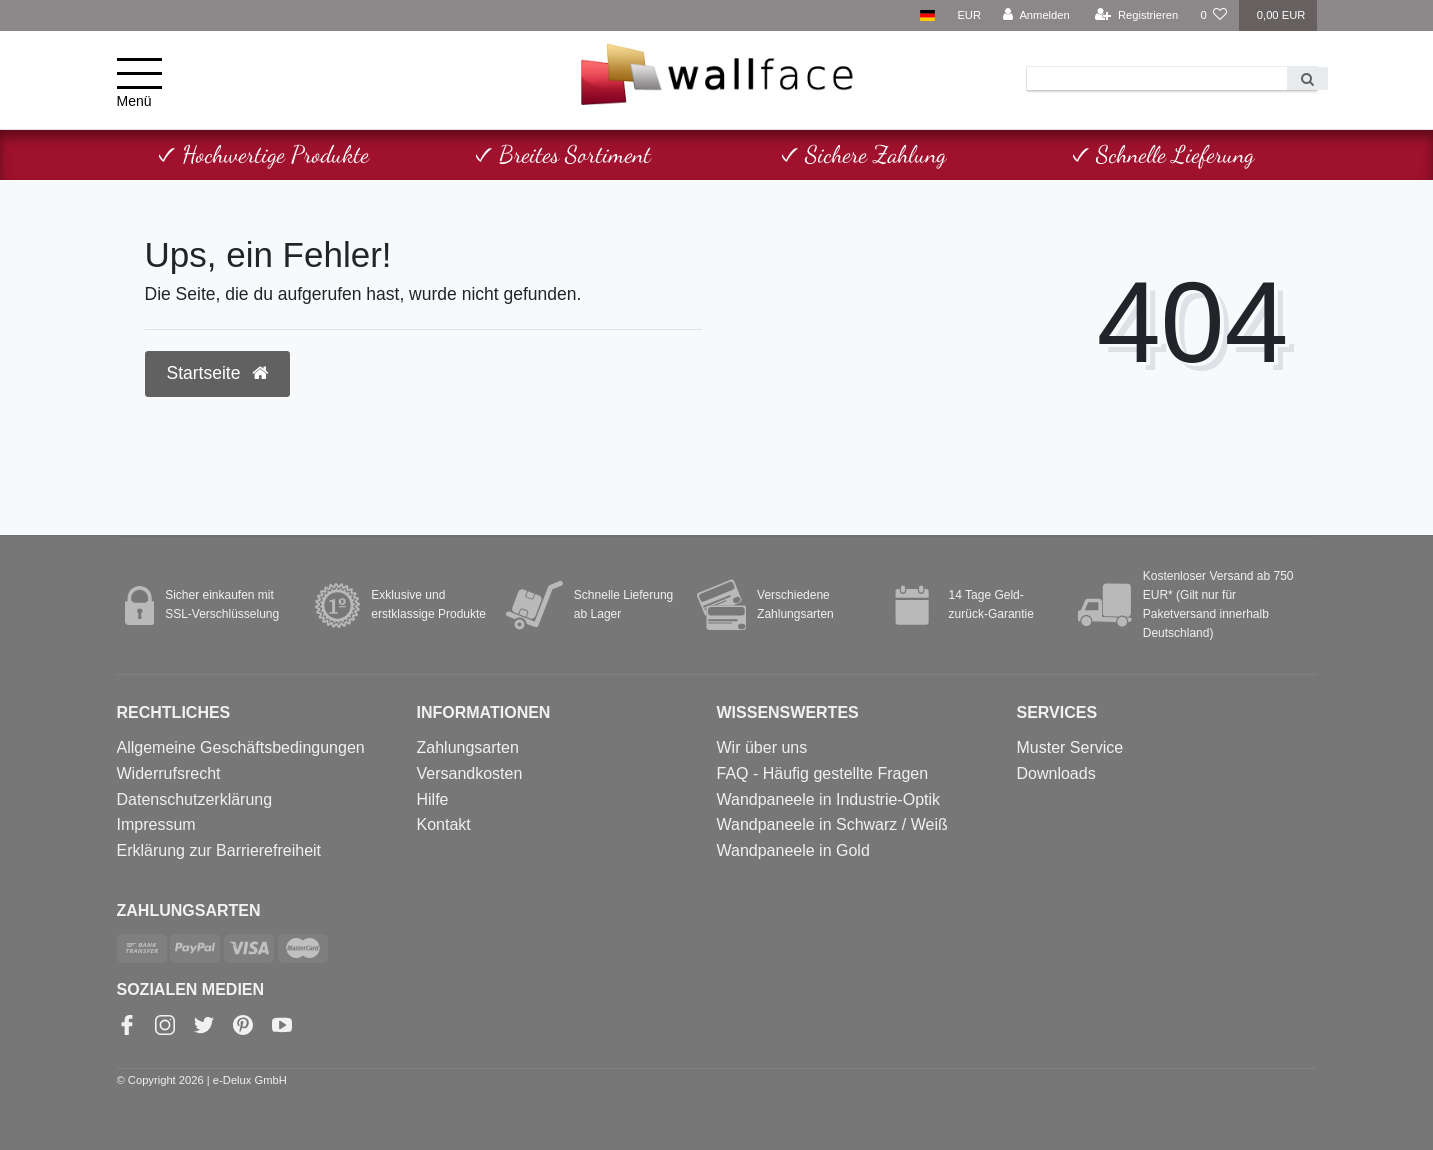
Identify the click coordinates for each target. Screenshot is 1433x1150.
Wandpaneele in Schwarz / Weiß (832, 824)
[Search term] (1157, 78)
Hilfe (433, 799)
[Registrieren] (1136, 15)
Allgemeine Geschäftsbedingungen (241, 747)
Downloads (1056, 773)
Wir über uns (762, 747)
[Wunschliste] (1213, 15)
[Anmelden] (1036, 15)
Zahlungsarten (468, 747)
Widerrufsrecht (169, 773)
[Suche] (1307, 78)
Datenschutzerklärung (195, 799)
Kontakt (444, 824)
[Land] (927, 15)
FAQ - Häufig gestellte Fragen (823, 773)
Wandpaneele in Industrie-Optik (829, 799)
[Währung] (969, 15)
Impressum (156, 824)
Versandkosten (470, 773)
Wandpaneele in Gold (793, 850)
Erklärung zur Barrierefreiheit (219, 850)
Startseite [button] (218, 373)
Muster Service (1070, 747)
